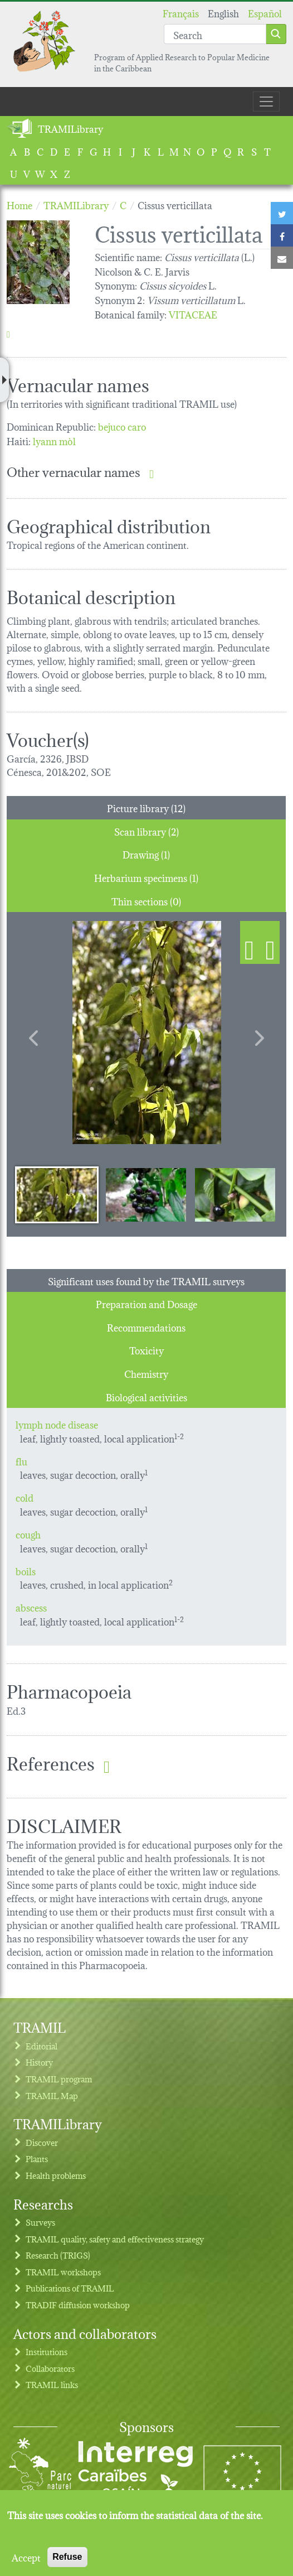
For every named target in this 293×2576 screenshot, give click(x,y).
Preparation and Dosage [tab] (146, 1303)
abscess (31, 1606)
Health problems (56, 2175)
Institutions (46, 2351)
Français (181, 12)
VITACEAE (193, 313)
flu (21, 1460)
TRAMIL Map (52, 2095)
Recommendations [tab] (146, 1326)
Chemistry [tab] (146, 1373)
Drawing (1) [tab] (146, 853)
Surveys (40, 2222)
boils (26, 1570)
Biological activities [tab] (146, 1396)
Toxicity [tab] (146, 1349)
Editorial (41, 2045)
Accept (26, 2557)
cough (28, 1533)
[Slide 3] (235, 1194)
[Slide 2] (146, 1194)
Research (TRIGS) (58, 2255)
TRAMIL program (59, 2078)
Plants (37, 2158)
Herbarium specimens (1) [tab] (146, 877)
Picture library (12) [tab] (146, 807)
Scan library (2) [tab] (146, 830)
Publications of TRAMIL (70, 2287)
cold (24, 1496)
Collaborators (50, 2368)
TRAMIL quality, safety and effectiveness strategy (115, 2238)
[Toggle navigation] (266, 101)
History (39, 2062)
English (223, 12)
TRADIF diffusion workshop (78, 2304)
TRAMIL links (52, 2384)
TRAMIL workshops (63, 2271)
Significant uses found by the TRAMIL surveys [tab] (146, 1280)
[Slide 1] (57, 1194)
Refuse (67, 2556)
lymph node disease (57, 1423)
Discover (42, 2142)
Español (265, 12)
